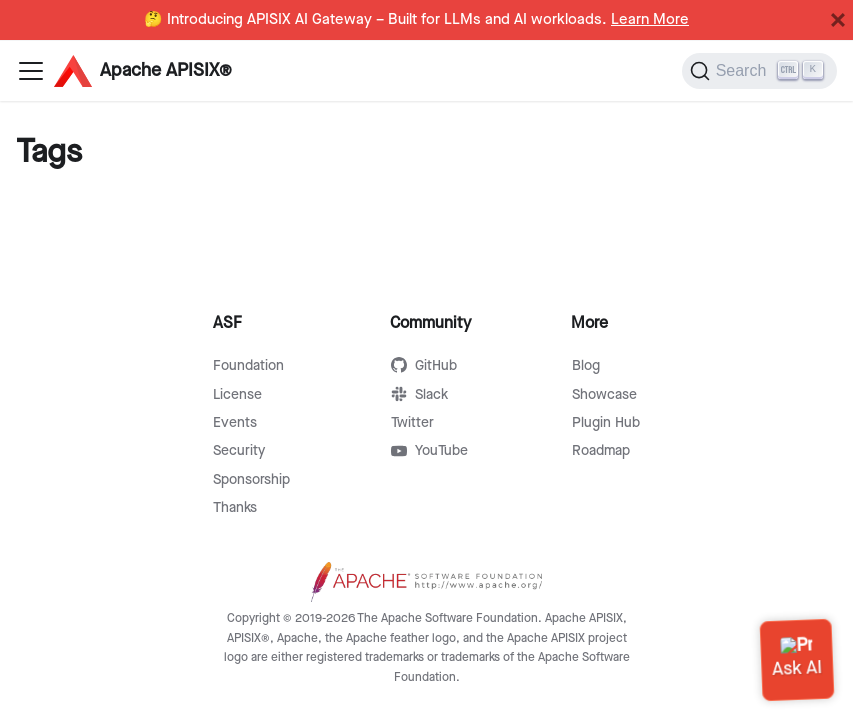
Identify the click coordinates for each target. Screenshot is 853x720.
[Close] (838, 20)
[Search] (759, 71)
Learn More (650, 20)
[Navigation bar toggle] (31, 71)
